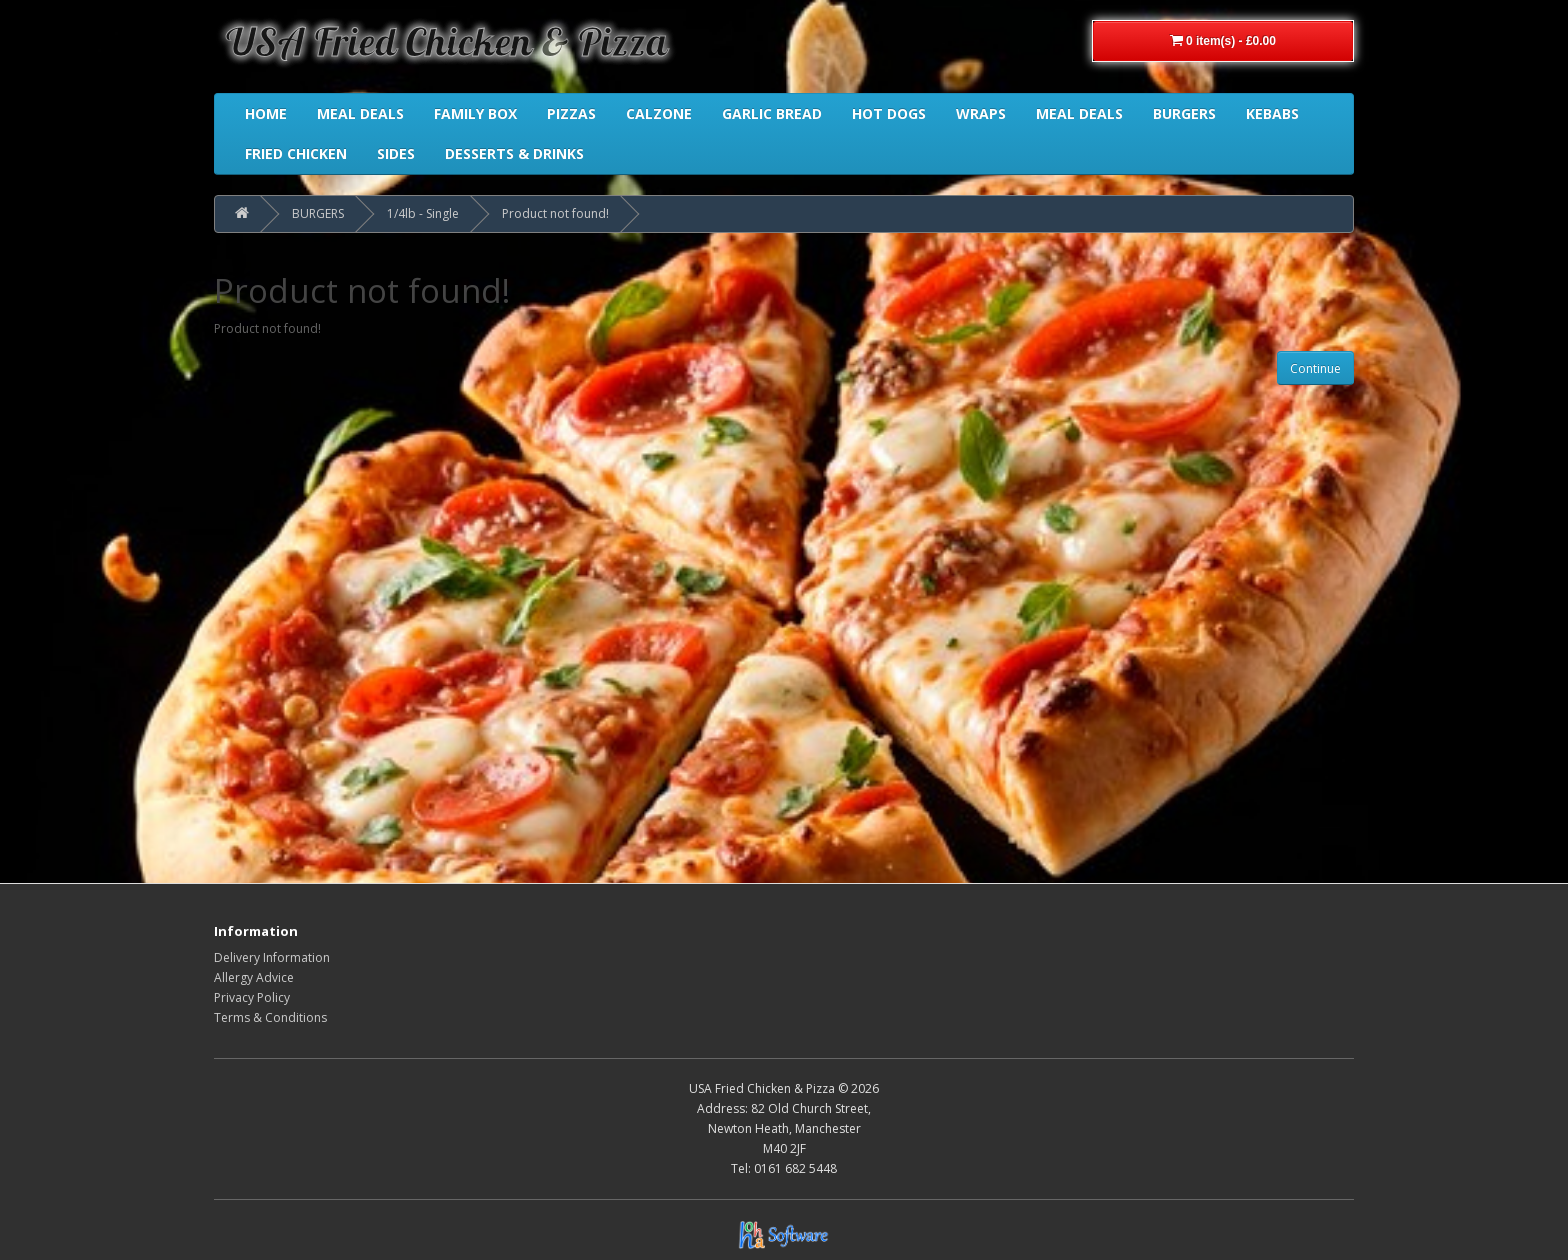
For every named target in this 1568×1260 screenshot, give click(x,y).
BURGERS (318, 213)
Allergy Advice (254, 977)
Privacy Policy (252, 997)
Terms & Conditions (270, 1017)
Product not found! (555, 213)
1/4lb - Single (423, 213)
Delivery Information (272, 957)
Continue (1315, 368)
